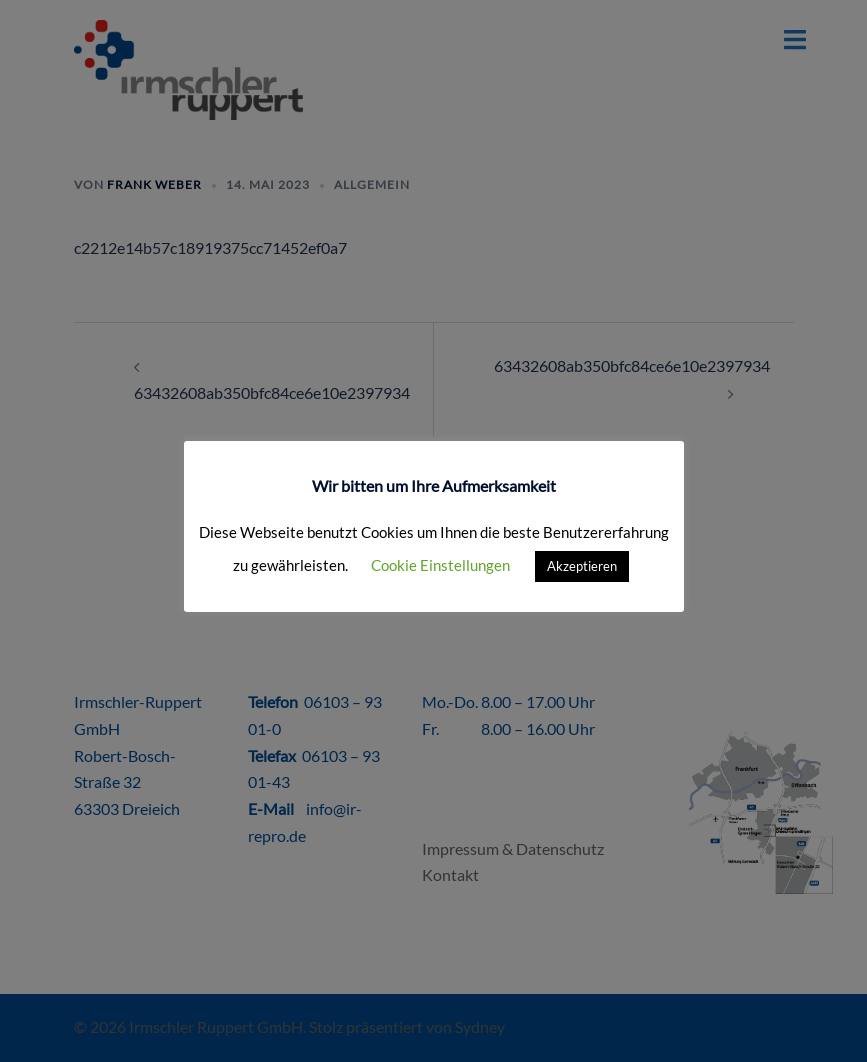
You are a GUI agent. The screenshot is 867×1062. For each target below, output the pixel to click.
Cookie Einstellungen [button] (440, 565)
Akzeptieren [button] (582, 566)
